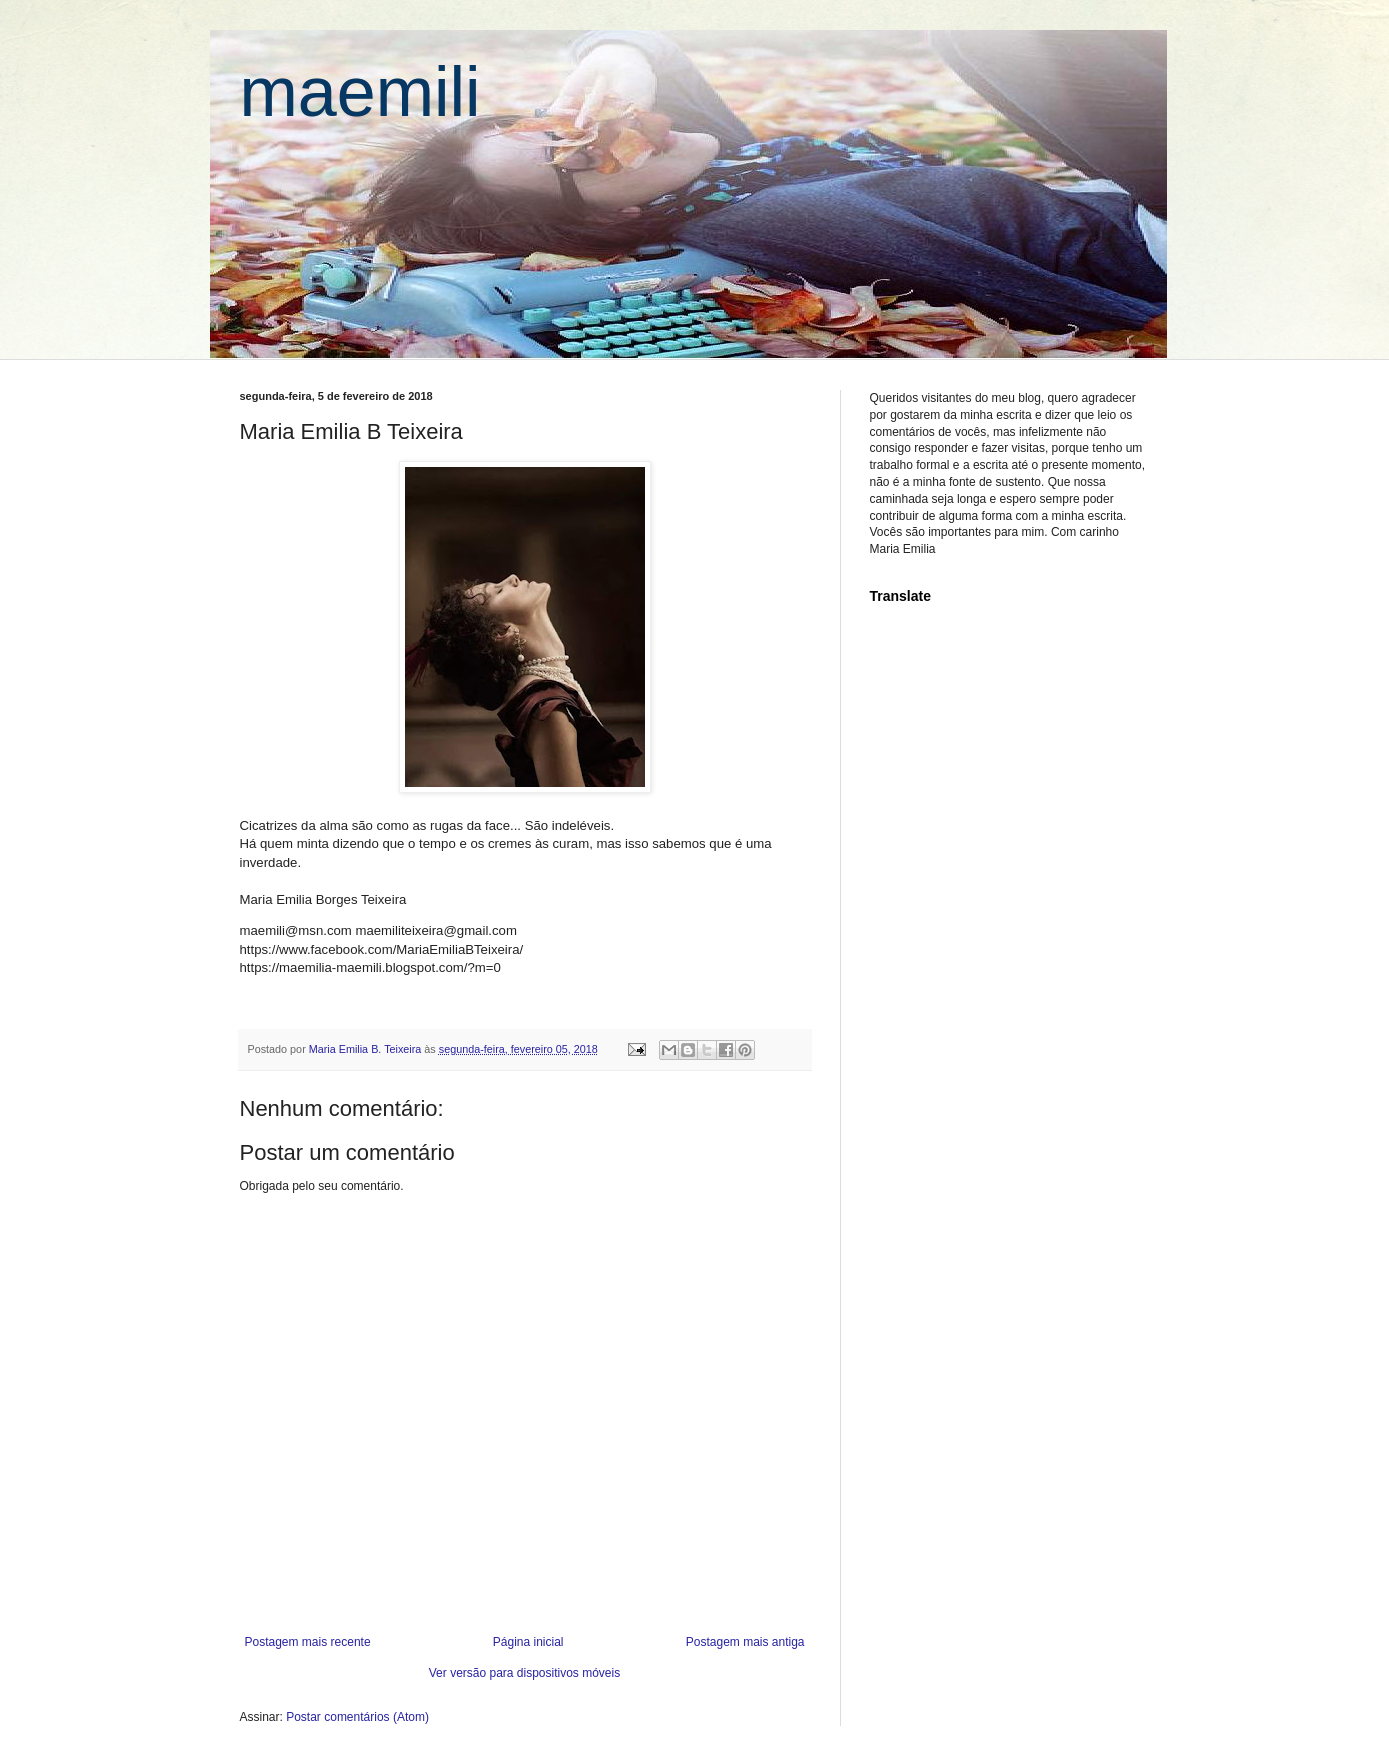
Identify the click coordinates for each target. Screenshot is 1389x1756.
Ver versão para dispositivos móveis (524, 1673)
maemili (360, 92)
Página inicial (528, 1642)
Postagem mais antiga (745, 1642)
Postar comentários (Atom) (357, 1717)
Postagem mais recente (308, 1642)
